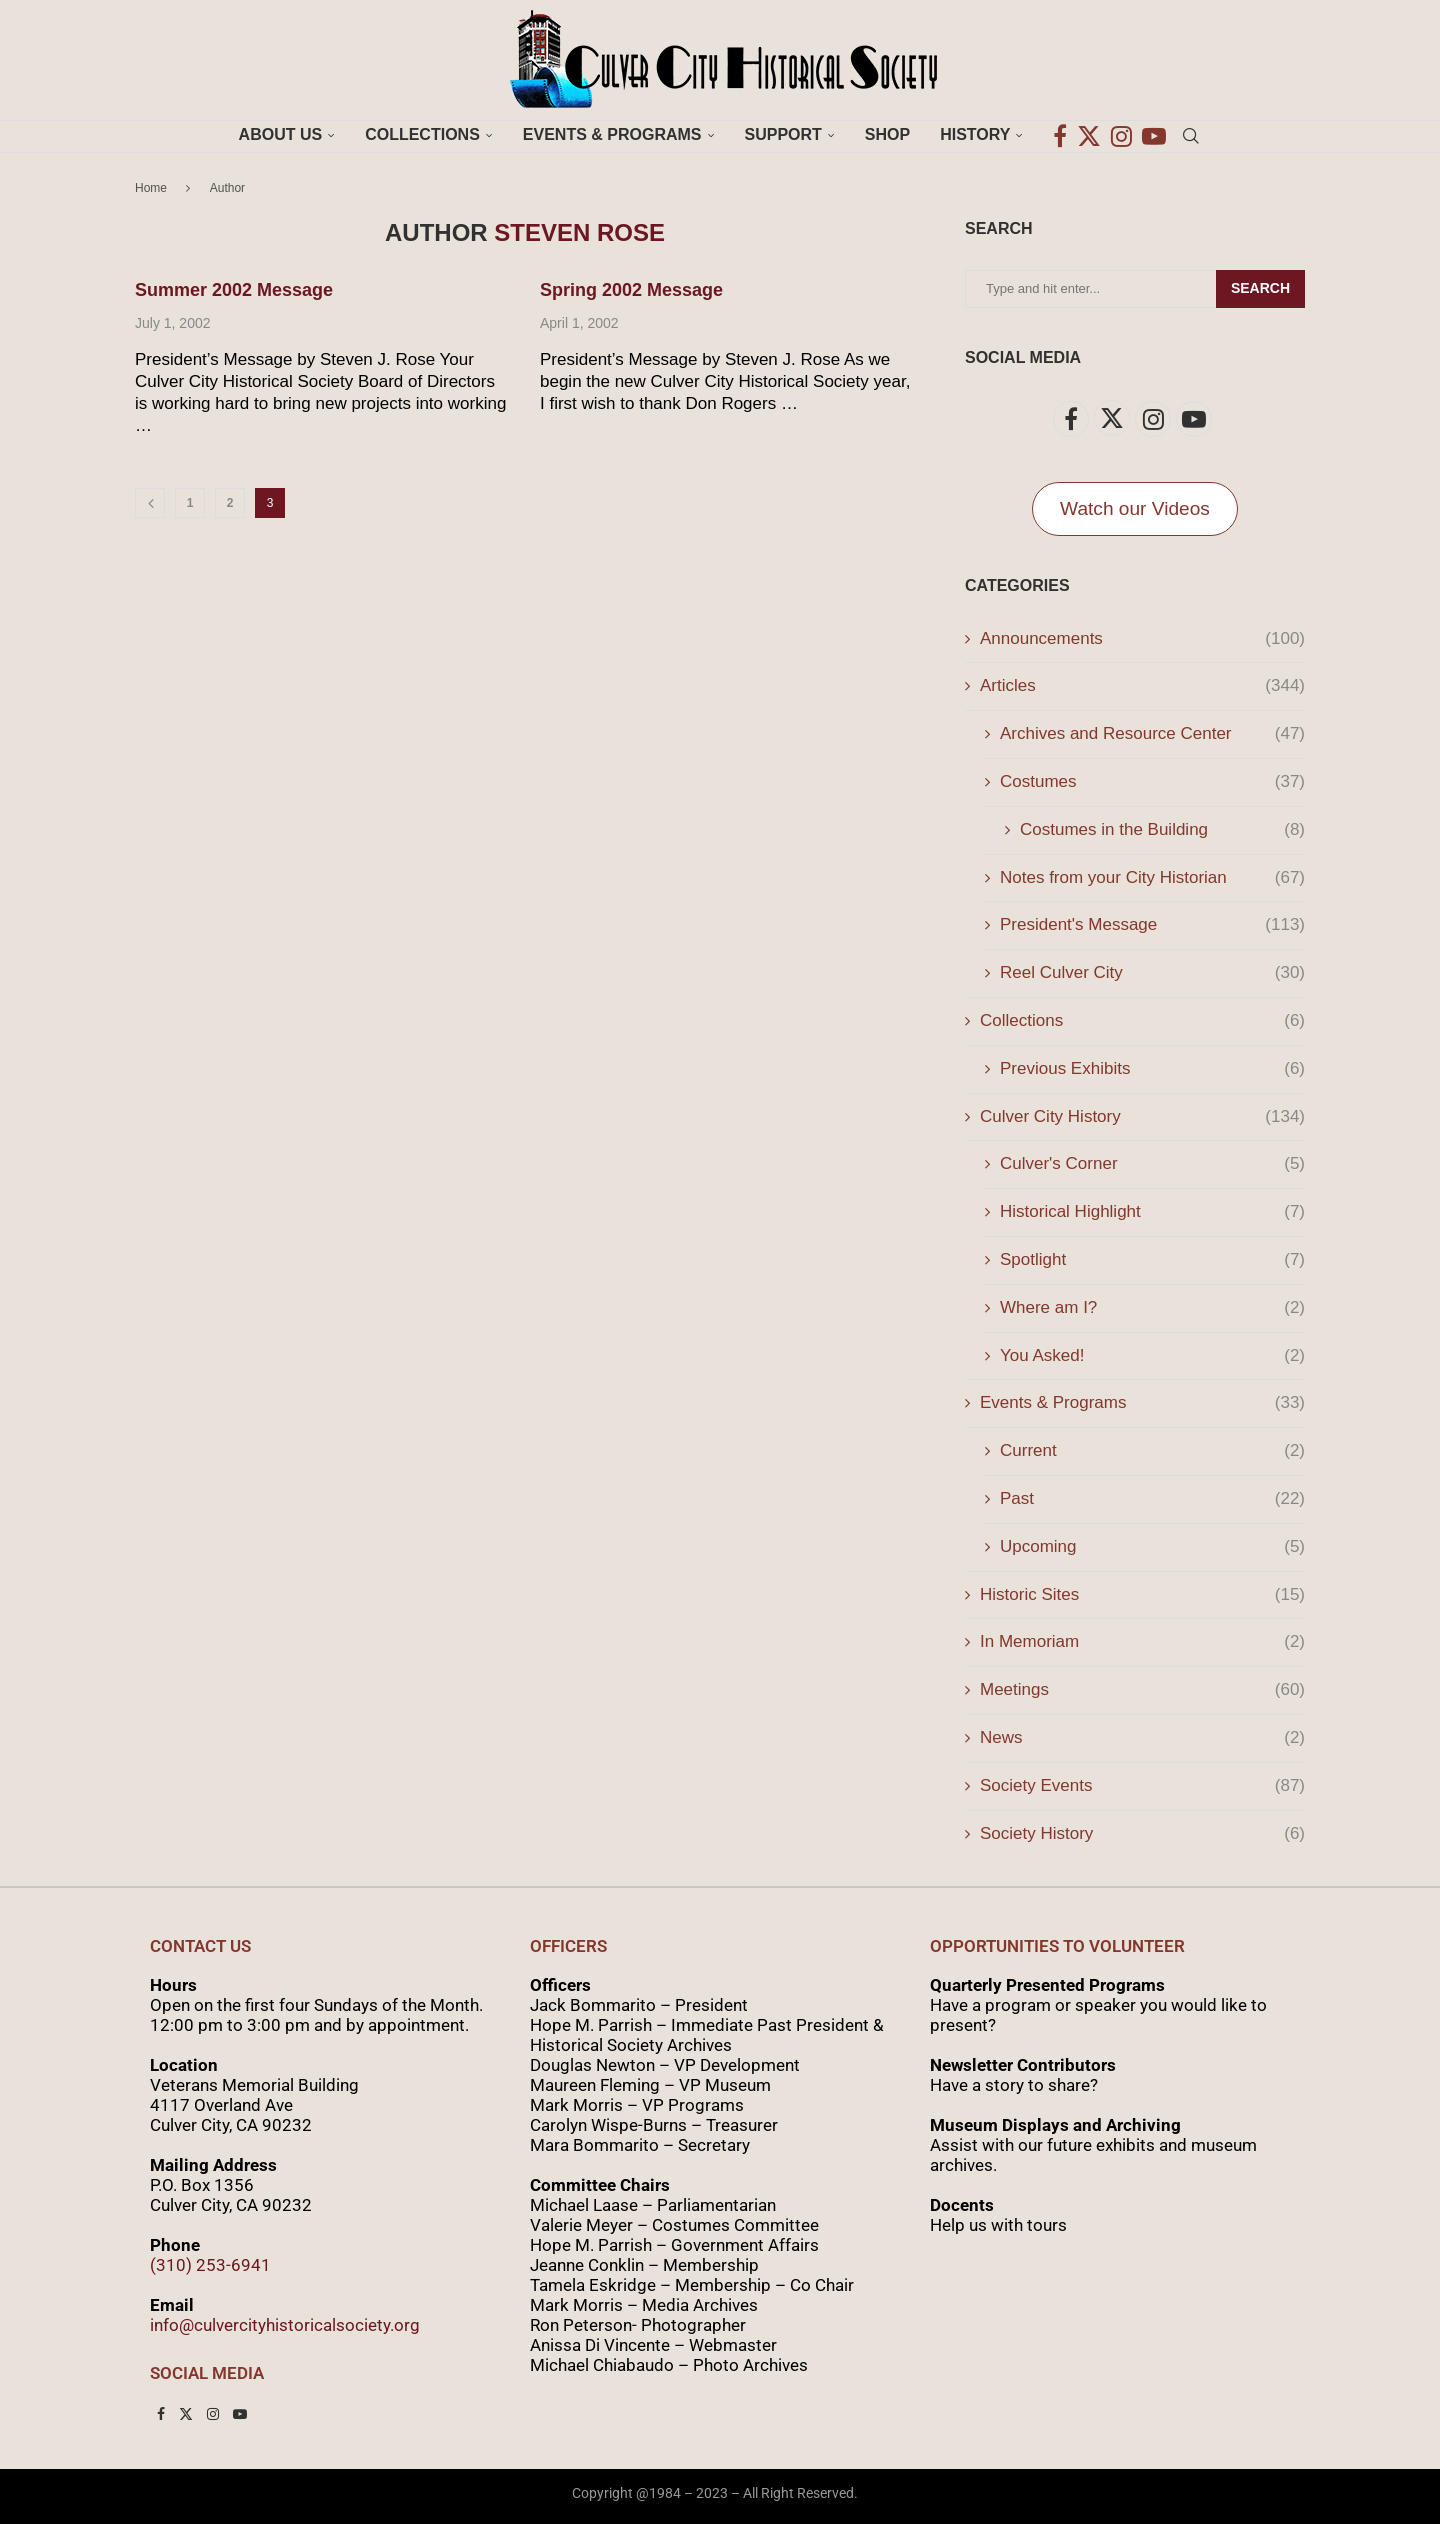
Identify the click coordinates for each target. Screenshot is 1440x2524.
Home (151, 188)
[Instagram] (1121, 135)
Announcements (1142, 639)
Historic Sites (1142, 1595)
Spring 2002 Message (631, 290)
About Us (281, 134)
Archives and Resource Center (1152, 734)
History (975, 134)
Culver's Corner (1152, 1164)
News (1142, 1738)
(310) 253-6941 (210, 2265)
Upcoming (1152, 1547)
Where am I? (1152, 1308)
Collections (422, 134)
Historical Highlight (1152, 1212)
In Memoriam (1142, 1642)
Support (783, 134)
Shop (887, 134)
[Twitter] (1089, 135)
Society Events (1142, 1786)
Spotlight (1152, 1260)
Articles (1142, 686)
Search (1260, 288)
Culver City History (1142, 1117)
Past (1152, 1499)
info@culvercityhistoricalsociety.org (285, 2325)
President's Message (1152, 925)
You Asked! (1152, 1356)
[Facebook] (1060, 135)
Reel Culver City (1152, 973)
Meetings (1142, 1690)
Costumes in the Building (1162, 830)
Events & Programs (612, 134)
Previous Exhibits (1152, 1069)
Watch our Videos (1135, 508)
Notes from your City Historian (1152, 878)
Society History (1142, 1834)
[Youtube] (1154, 135)
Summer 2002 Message (234, 290)
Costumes (1152, 782)
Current (1152, 1451)
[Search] (1191, 135)
